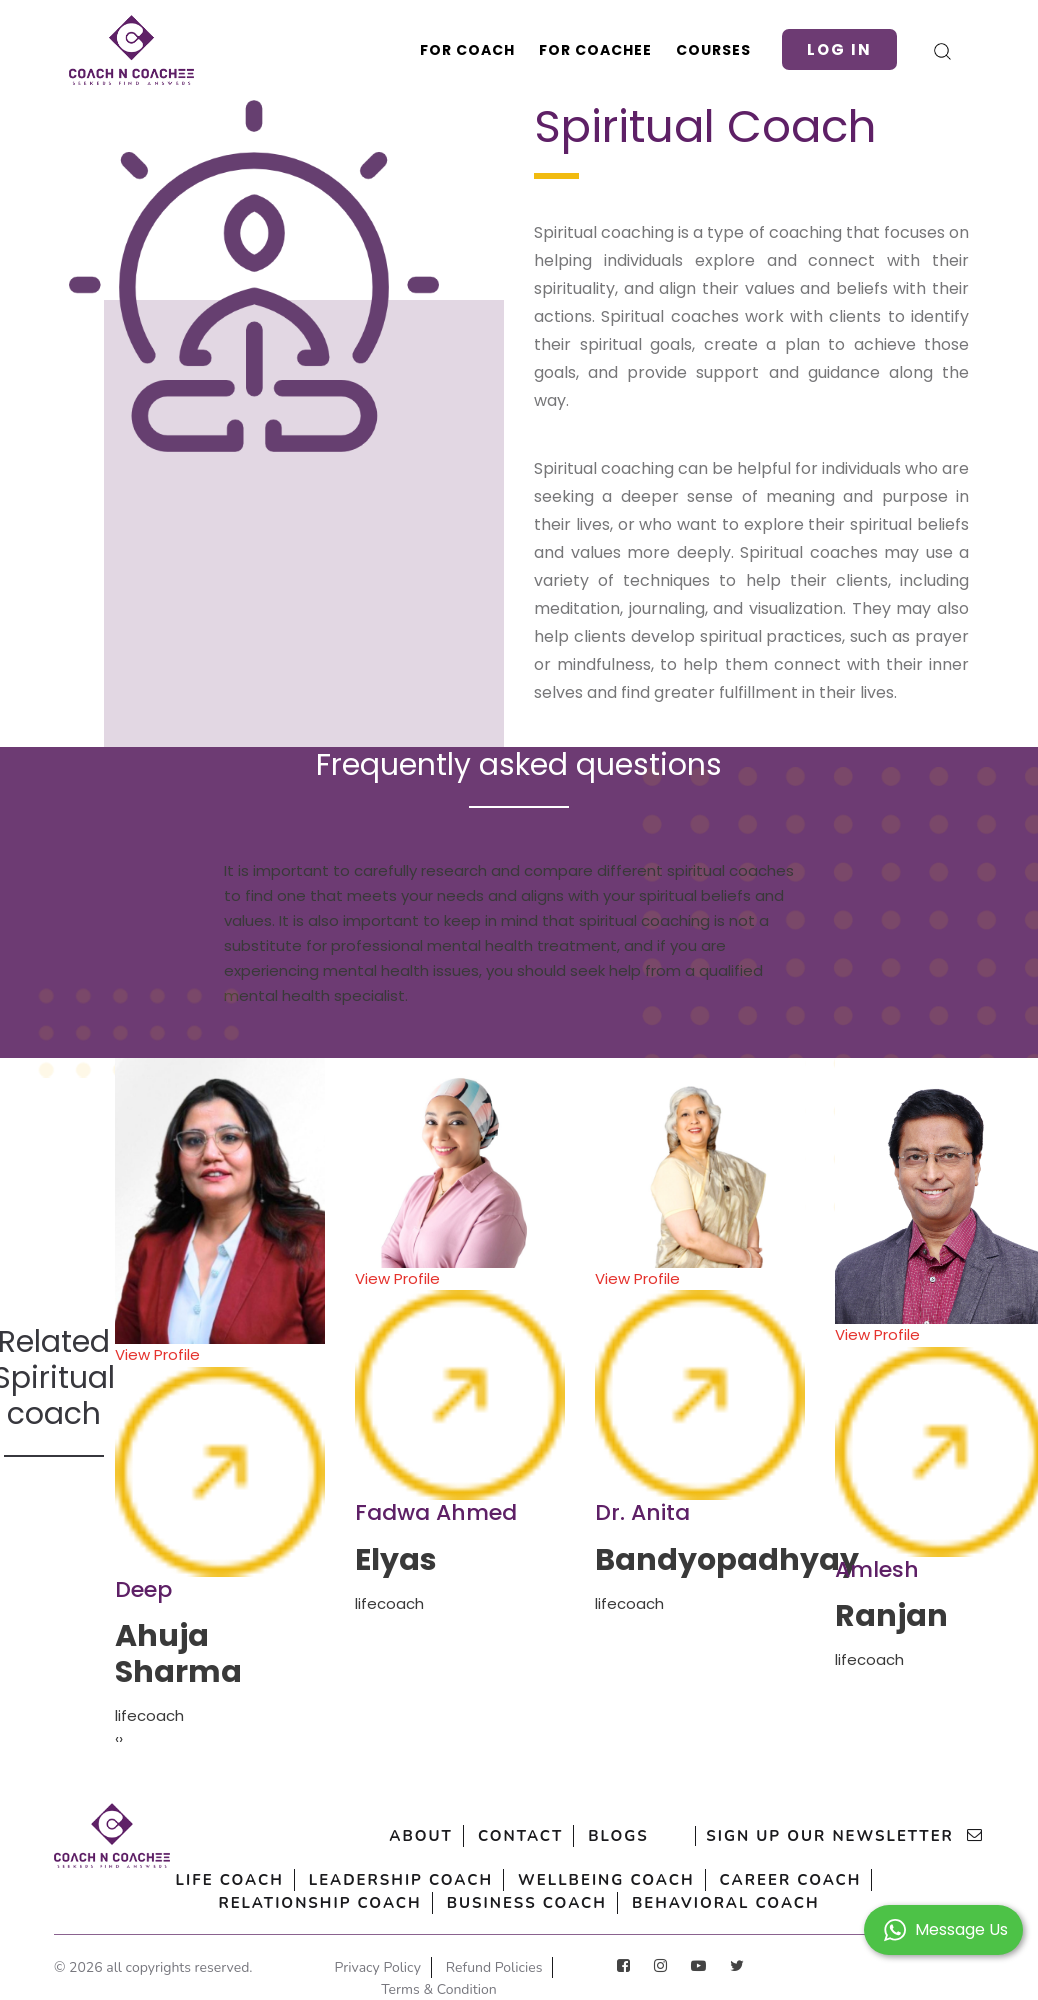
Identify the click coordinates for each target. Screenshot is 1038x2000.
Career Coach (791, 1880)
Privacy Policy (378, 1967)
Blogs (618, 1836)
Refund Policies (494, 1967)
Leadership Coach (401, 1880)
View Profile (220, 1460)
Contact (520, 1836)
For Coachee (595, 50)
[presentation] (117, 1739)
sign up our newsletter (845, 1836)
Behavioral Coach (726, 1903)
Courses (713, 50)
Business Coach (527, 1903)
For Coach (467, 50)
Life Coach (230, 1880)
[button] (943, 1928)
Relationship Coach (319, 1903)
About (421, 1836)
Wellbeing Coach (606, 1880)
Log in (839, 49)
